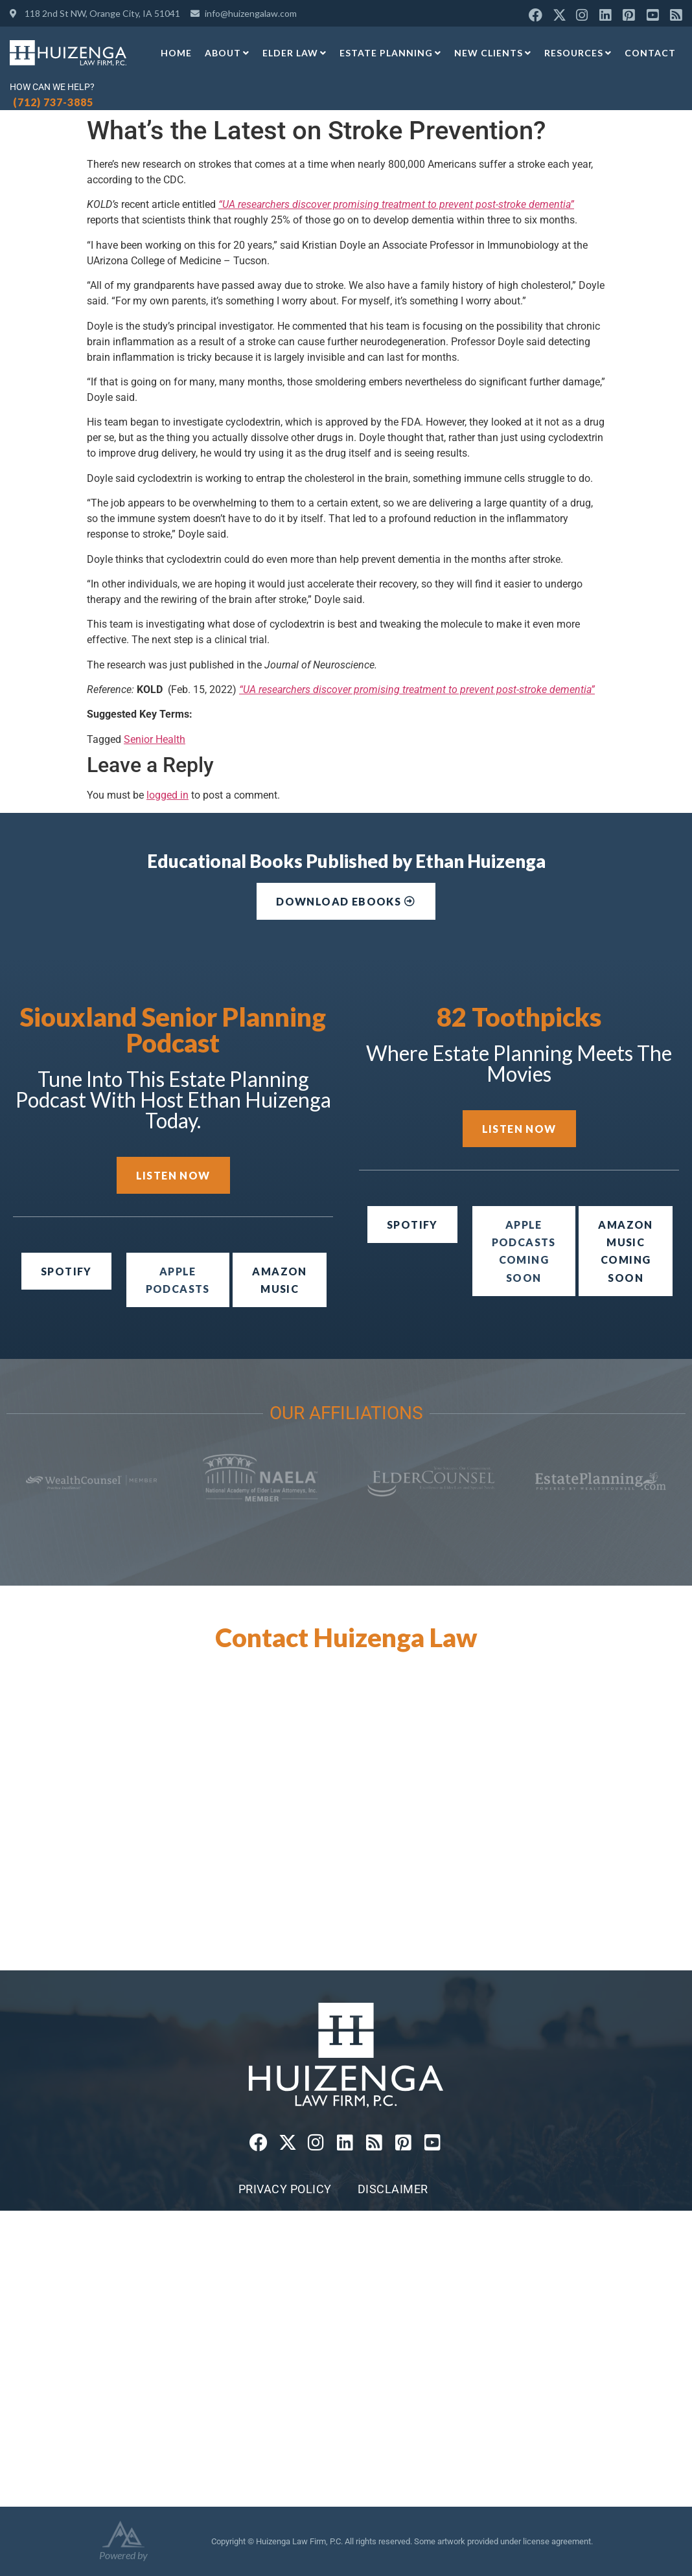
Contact (650, 52)
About (227, 53)
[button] (523, 1251)
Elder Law (294, 53)
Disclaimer (393, 2189)
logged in (167, 795)
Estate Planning (390, 53)
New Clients (492, 53)
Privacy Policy (285, 2189)
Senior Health (154, 739)
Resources (578, 53)
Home (176, 52)
